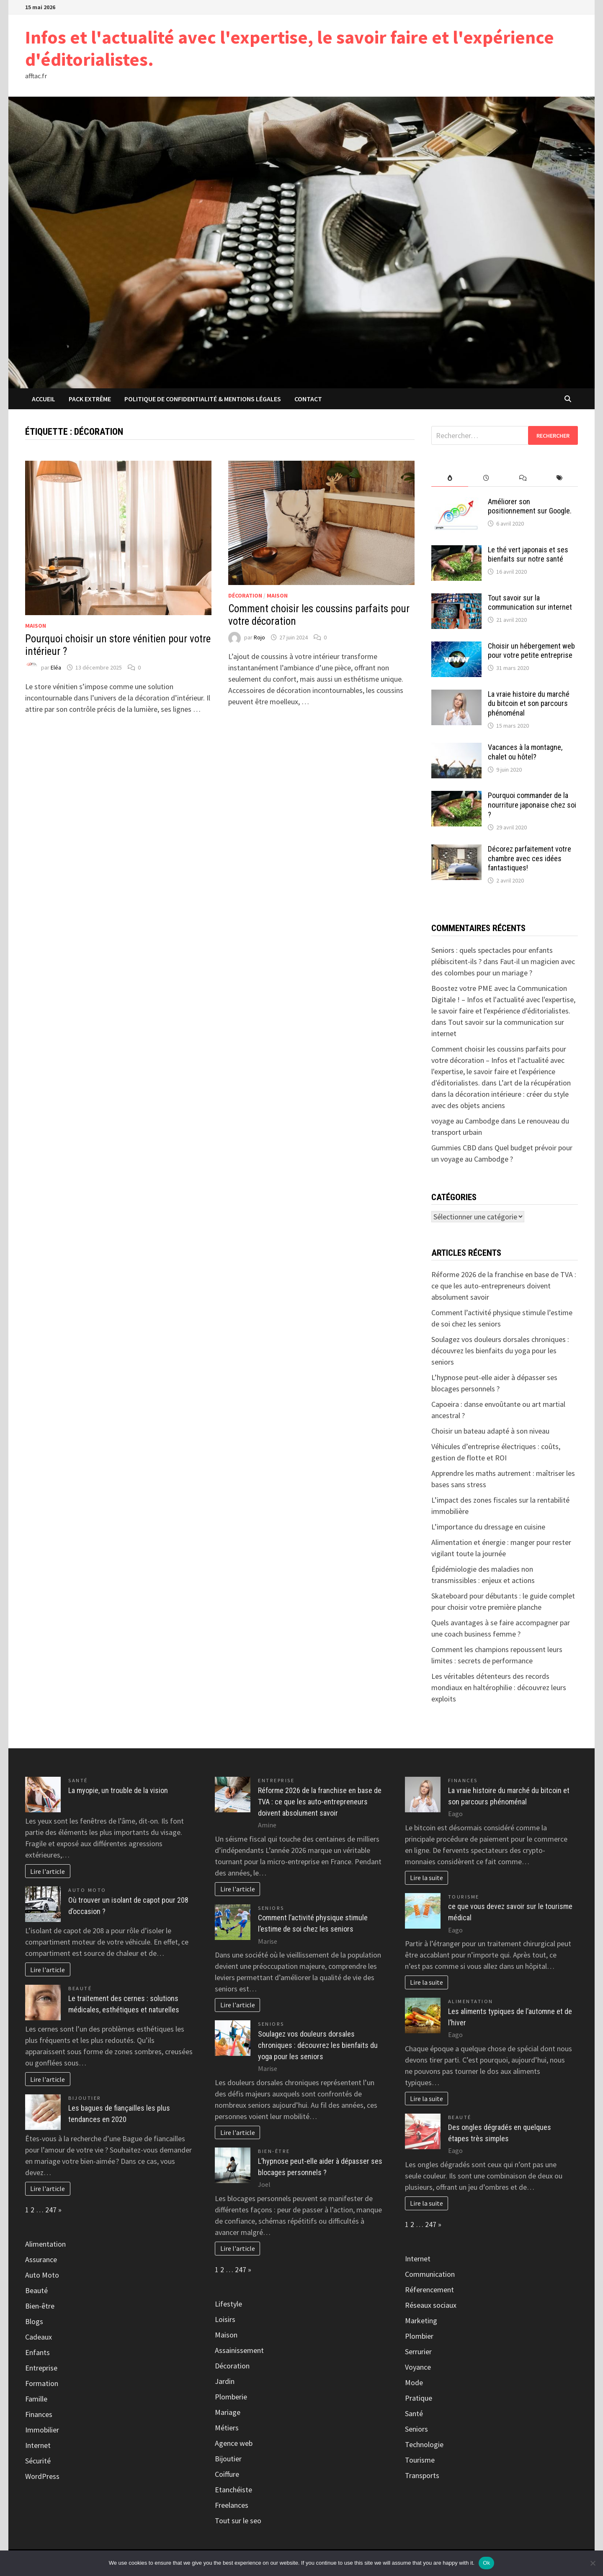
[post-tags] (559, 478)
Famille (36, 2399)
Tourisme (463, 1897)
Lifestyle (228, 2304)
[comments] (523, 478)
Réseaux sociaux (430, 2305)
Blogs (34, 2321)
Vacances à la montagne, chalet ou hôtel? (525, 752)
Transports (422, 2475)
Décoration (245, 595)
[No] (592, 2563)
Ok (486, 2563)
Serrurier (418, 2351)
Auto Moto (87, 1890)
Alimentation (45, 2244)
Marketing (421, 2320)
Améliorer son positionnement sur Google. (530, 506)
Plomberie (231, 2397)
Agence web (234, 2443)
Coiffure (227, 2474)
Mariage (227, 2412)
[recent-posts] (486, 478)
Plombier (419, 2336)
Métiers (227, 2427)
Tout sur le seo (238, 2520)
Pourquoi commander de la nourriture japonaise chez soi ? (532, 805)
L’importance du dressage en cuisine (488, 1527)
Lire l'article (47, 1871)
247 (51, 2209)
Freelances (231, 2505)
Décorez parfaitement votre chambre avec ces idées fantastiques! (529, 858)
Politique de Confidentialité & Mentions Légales (202, 399)
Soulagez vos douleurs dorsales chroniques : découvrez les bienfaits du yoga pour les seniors (500, 1350)
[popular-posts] (449, 478)
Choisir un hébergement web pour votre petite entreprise (531, 650)
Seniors (271, 1908)
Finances (38, 2414)
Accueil (43, 399)
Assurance (41, 2259)
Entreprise (41, 2368)
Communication (430, 2274)
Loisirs (225, 2319)
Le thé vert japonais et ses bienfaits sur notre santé (528, 554)
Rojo (259, 637)
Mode (414, 2382)
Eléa (56, 667)
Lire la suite (426, 1877)
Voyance (418, 2367)
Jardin (224, 2381)
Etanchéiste (233, 2489)
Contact (308, 399)
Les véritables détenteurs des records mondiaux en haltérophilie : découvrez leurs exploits (498, 1687)
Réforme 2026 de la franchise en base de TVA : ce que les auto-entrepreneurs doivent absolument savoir (503, 1286)
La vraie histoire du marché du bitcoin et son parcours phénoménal (529, 704)
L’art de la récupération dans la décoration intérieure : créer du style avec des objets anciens (501, 1094)
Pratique (418, 2398)
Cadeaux (38, 2337)
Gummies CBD (453, 1147)
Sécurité (38, 2461)
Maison (35, 625)
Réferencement (429, 2289)
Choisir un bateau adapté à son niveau (490, 1431)
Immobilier (42, 2430)
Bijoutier (84, 2098)
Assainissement (239, 2350)
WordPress (42, 2476)
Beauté (80, 1988)
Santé (78, 1780)
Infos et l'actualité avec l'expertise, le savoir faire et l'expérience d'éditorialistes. (289, 48)
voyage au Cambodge (465, 1121)
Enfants (37, 2352)
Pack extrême (90, 399)
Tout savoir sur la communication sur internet (530, 602)
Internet (38, 2445)
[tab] (449, 478)
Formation (41, 2383)
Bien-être (39, 2306)
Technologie (424, 2444)
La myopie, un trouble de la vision (118, 1790)
